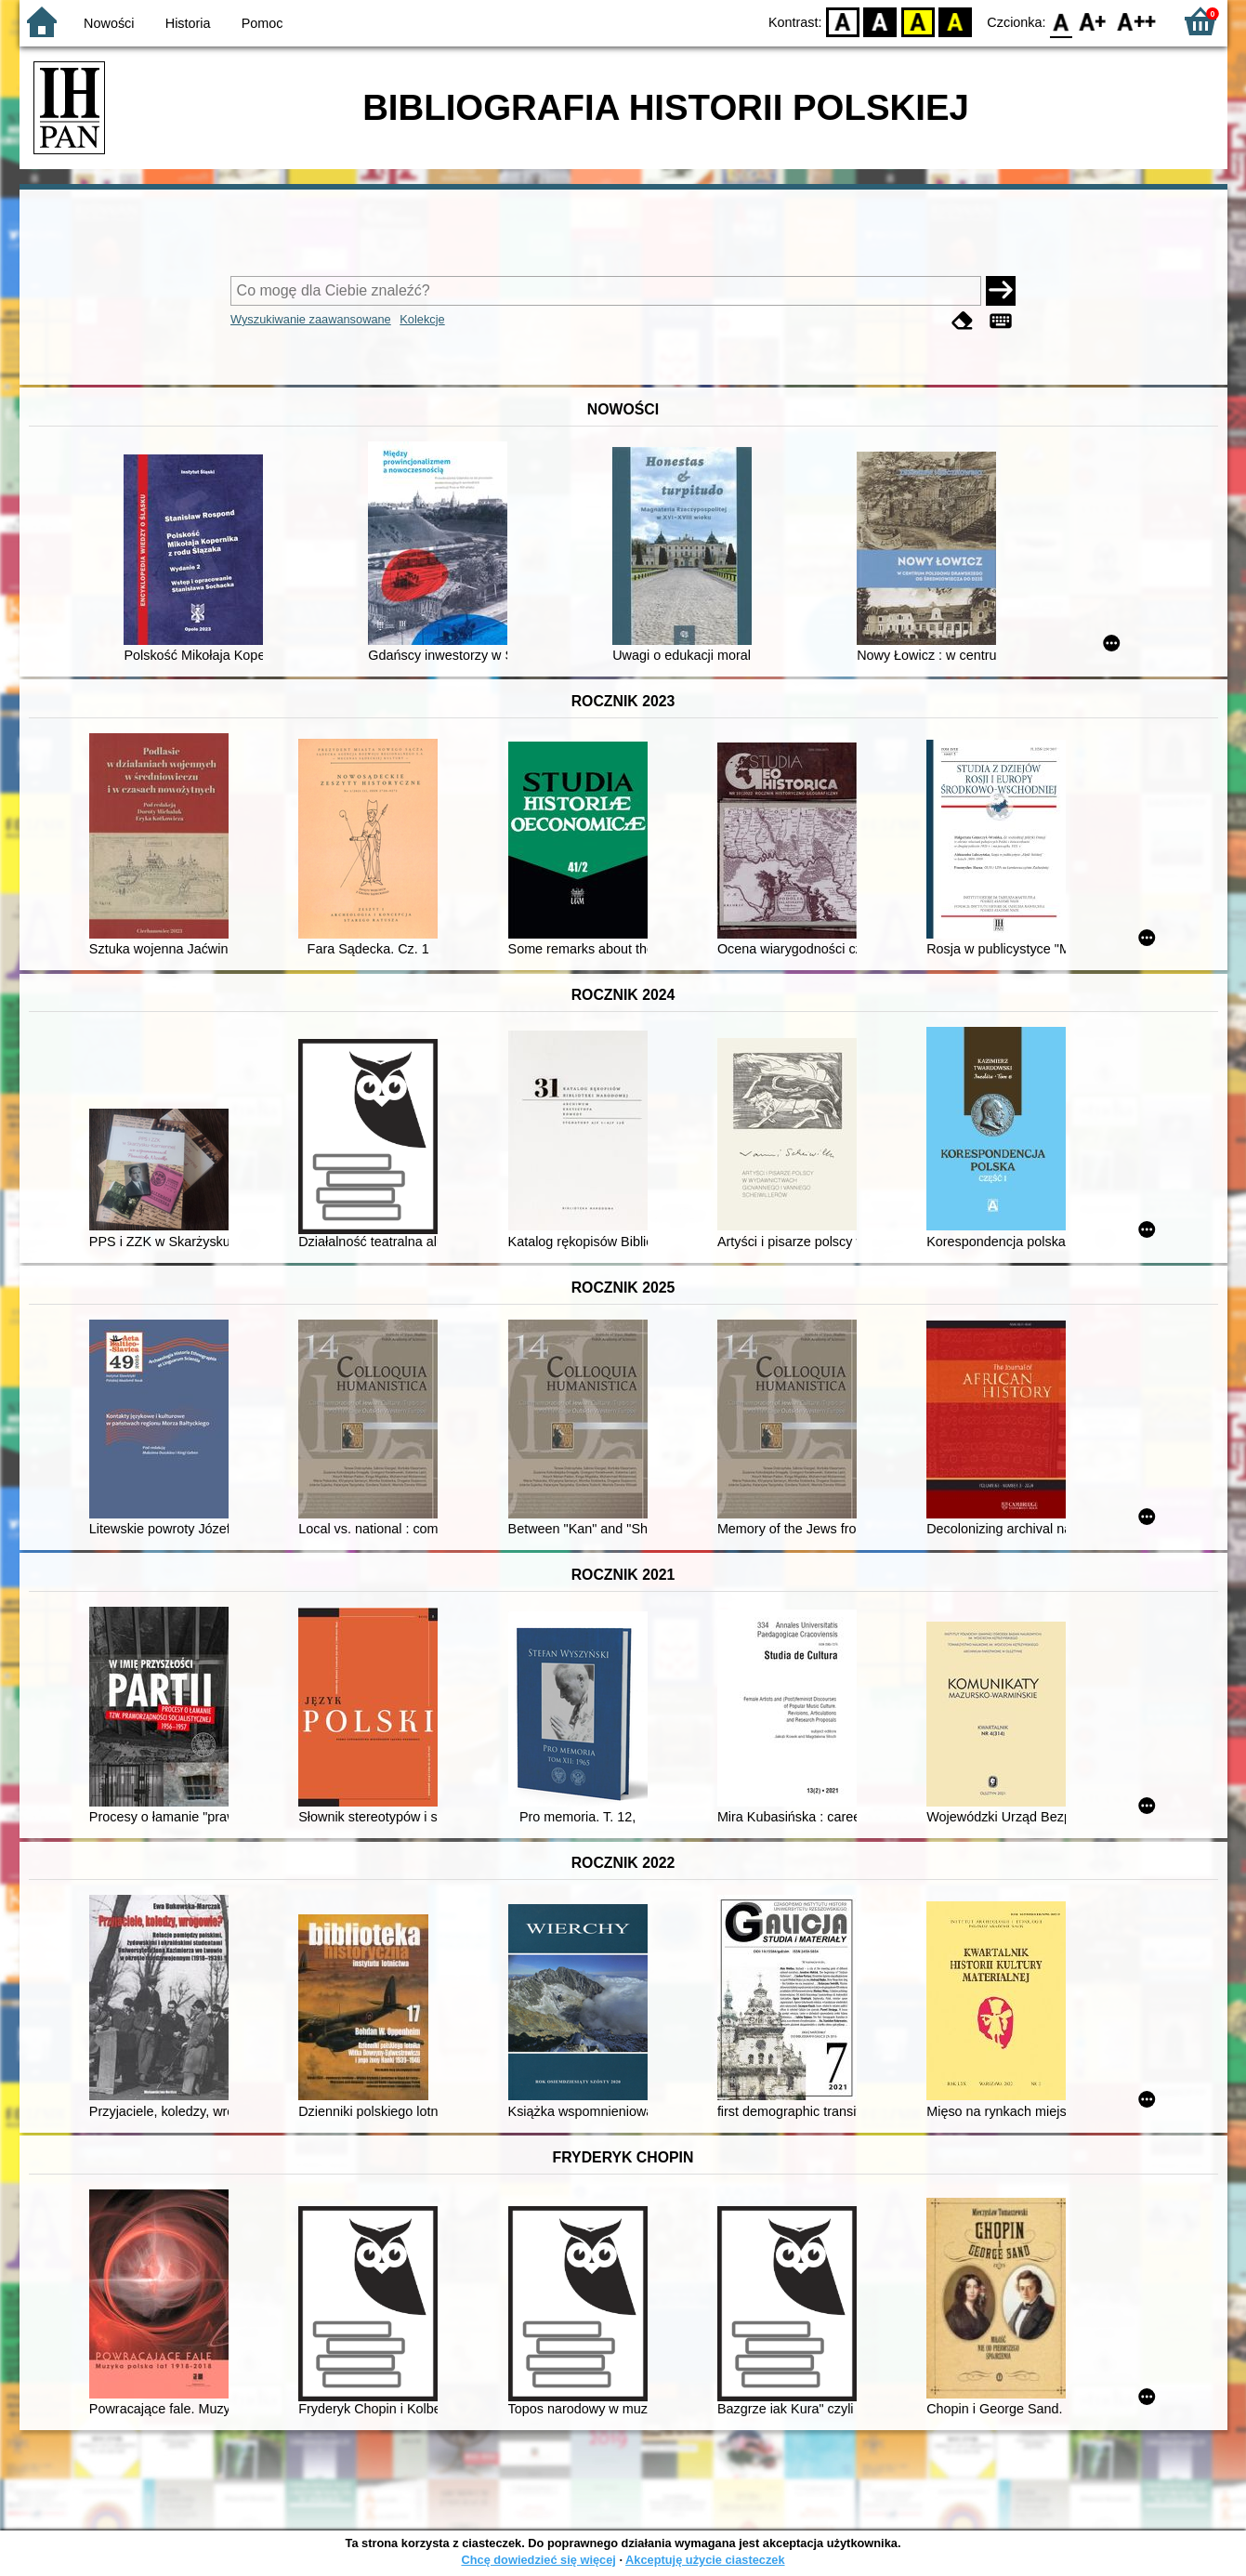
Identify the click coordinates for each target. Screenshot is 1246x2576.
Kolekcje (422, 319)
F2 (1137, 21)
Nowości (109, 23)
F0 (1061, 21)
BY (955, 21)
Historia (188, 23)
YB (917, 21)
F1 (1093, 21)
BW (881, 21)
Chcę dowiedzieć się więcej (538, 2560)
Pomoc (262, 23)
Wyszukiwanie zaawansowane (310, 319)
